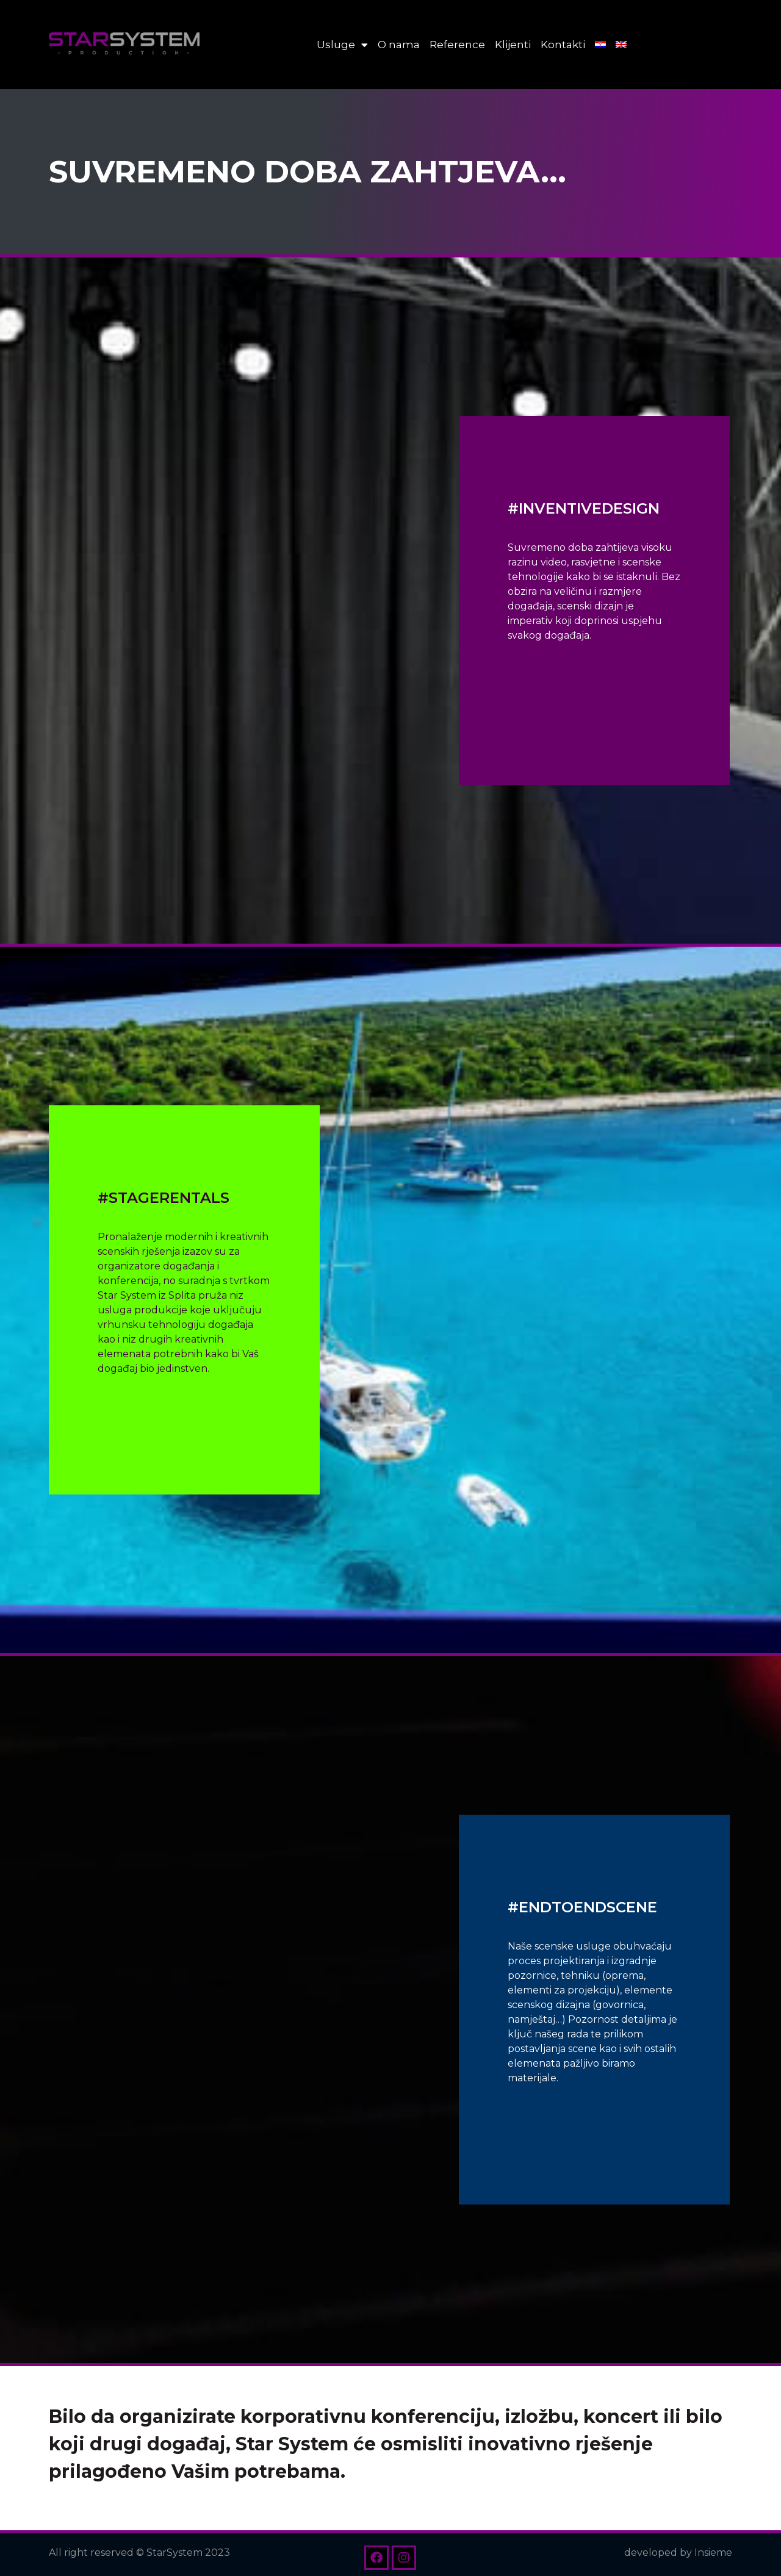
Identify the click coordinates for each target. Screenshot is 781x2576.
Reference (457, 44)
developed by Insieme (678, 2552)
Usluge (342, 45)
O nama (399, 44)
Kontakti (563, 44)
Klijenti (513, 44)
